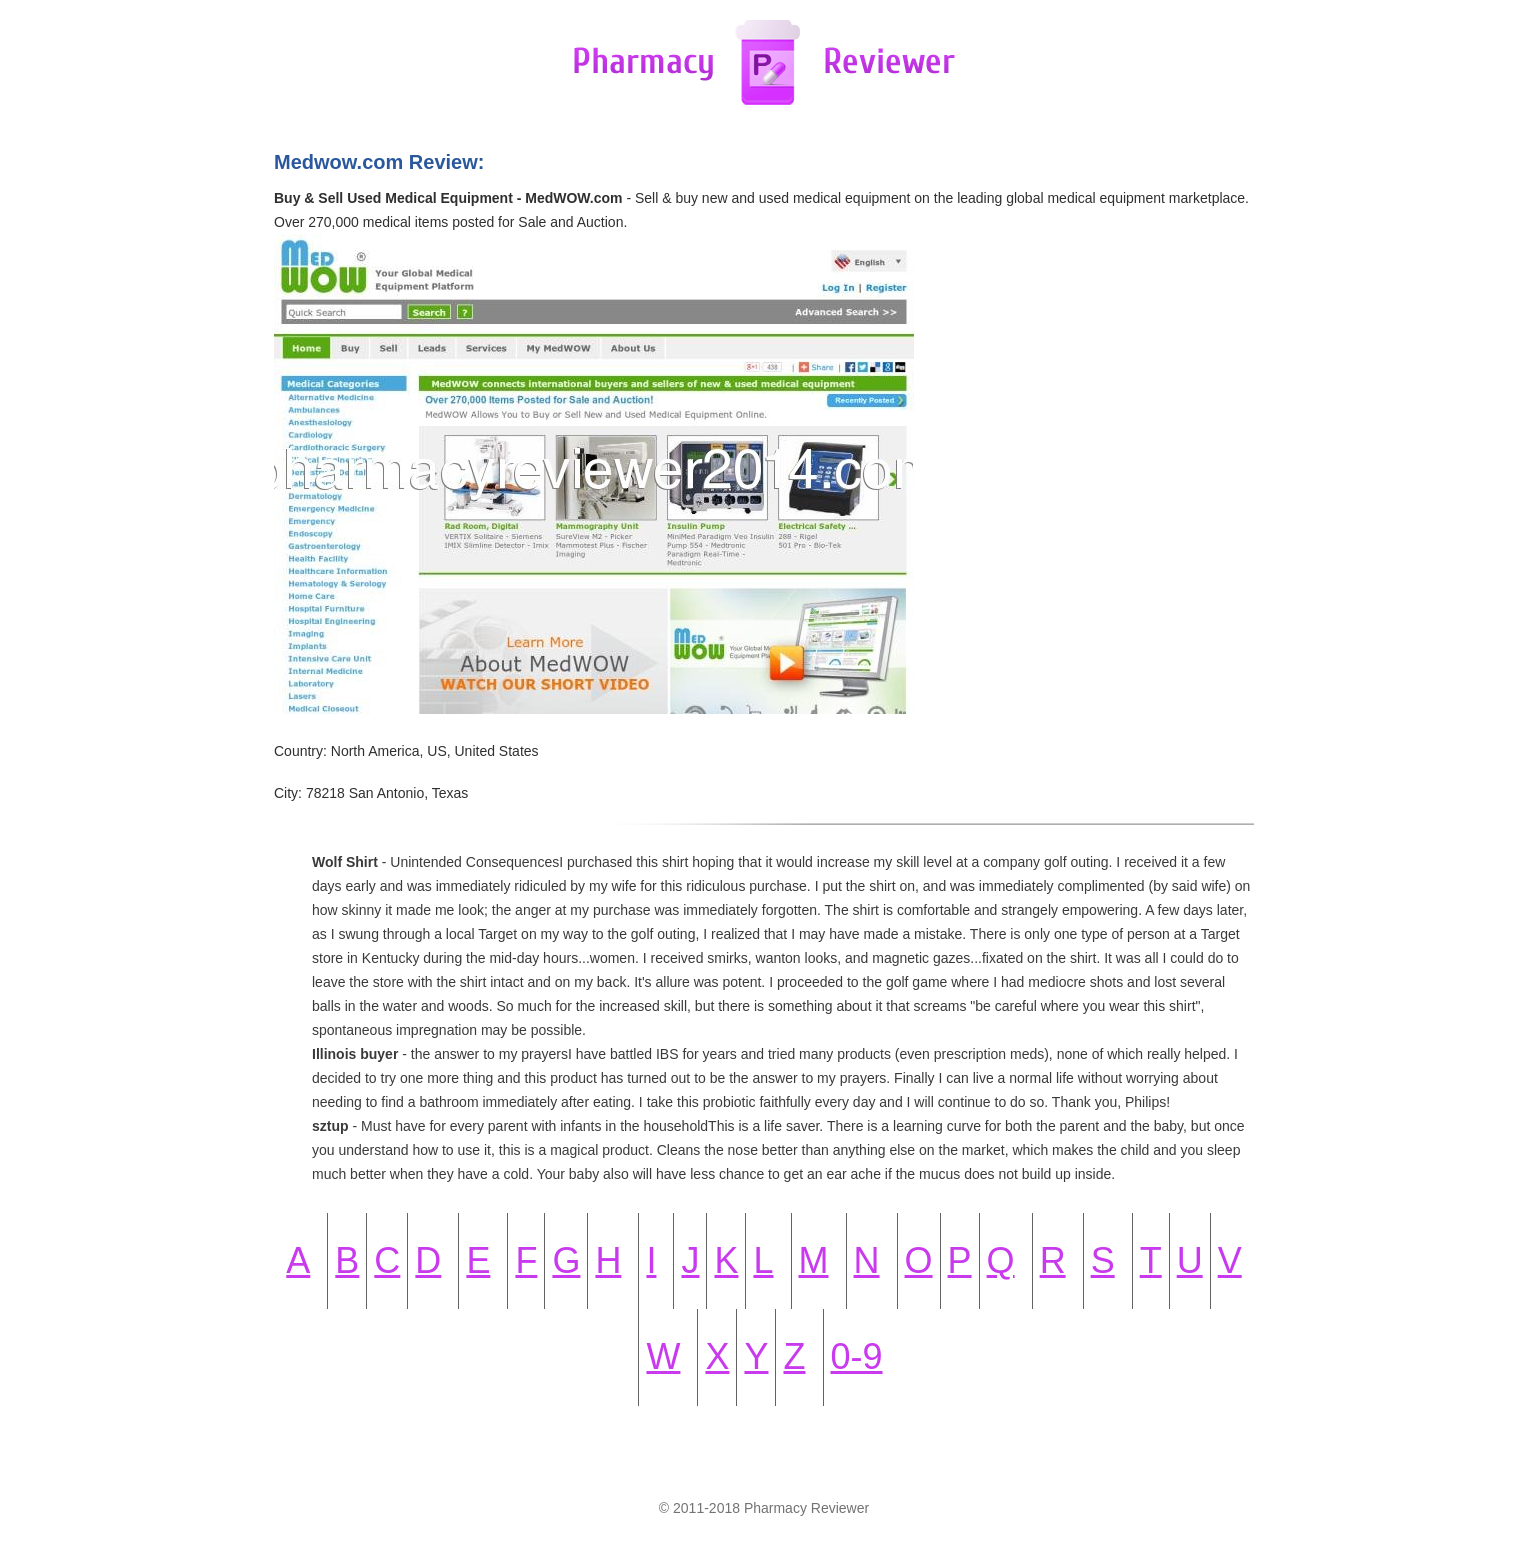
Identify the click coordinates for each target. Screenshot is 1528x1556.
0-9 (857, 1356)
